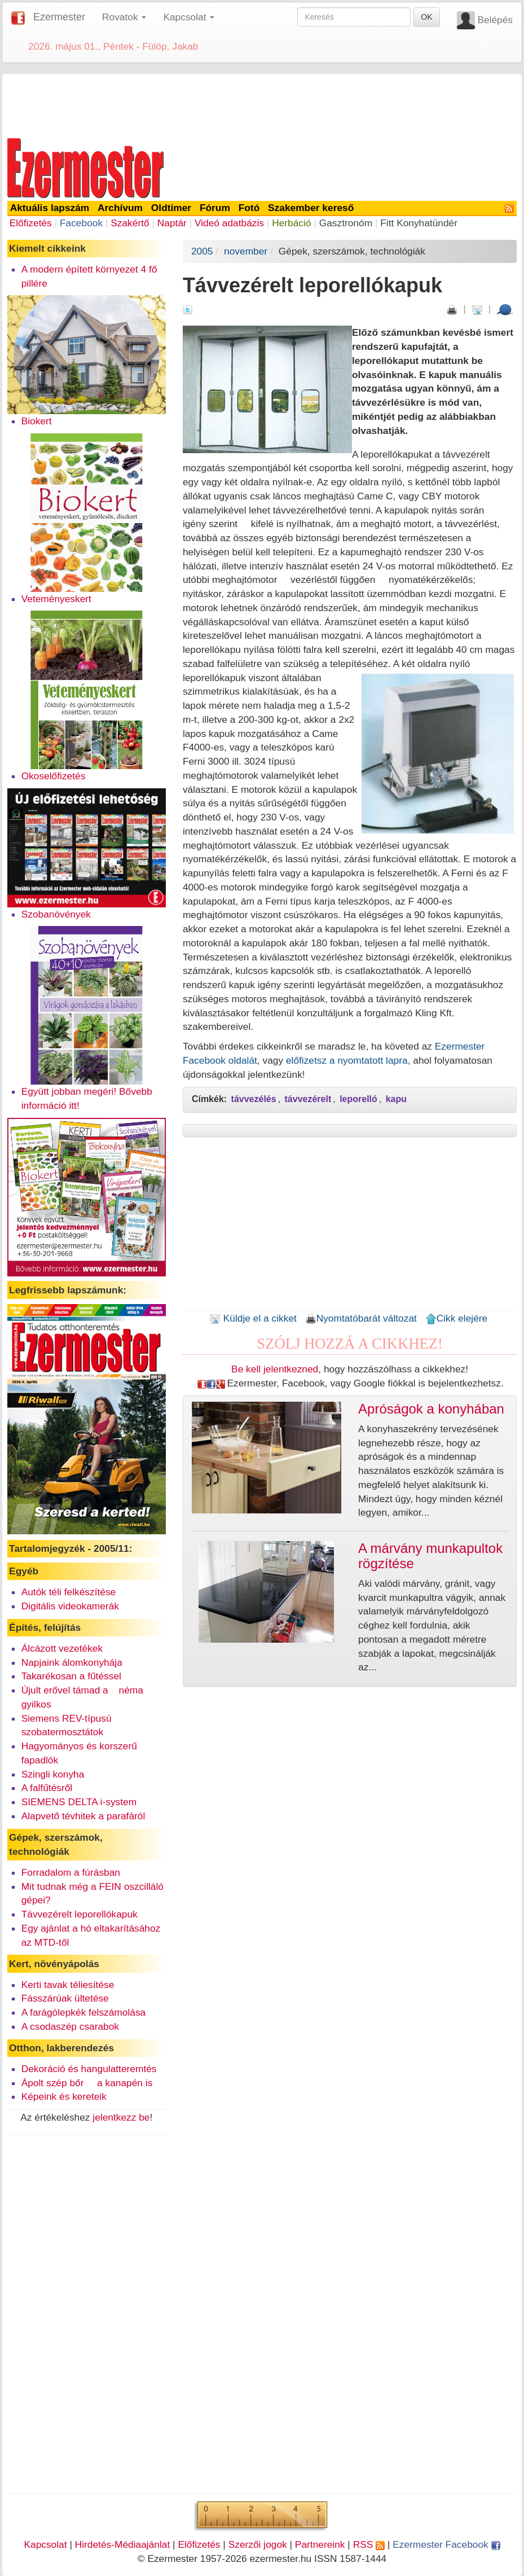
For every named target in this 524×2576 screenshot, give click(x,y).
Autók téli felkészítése (68, 1592)
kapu (396, 1099)
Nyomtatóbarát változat (361, 1318)
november (245, 251)
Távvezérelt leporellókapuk (79, 1914)
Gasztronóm (345, 223)
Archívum (120, 207)
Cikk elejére (456, 1318)
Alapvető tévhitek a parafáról (83, 1816)
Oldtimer (171, 207)
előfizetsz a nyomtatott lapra (347, 1060)
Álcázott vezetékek (62, 1648)
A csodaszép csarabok (70, 2026)
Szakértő (130, 223)
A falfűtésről (47, 1787)
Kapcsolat (45, 2544)
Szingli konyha (53, 1774)
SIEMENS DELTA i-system (78, 1801)
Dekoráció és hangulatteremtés (89, 2068)
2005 (202, 251)
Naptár (172, 223)
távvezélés (253, 1099)
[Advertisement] (262, 103)
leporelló (358, 1099)
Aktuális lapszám (50, 207)
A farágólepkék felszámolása (83, 2012)
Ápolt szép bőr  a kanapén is (87, 2082)
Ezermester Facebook (446, 2544)
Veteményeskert (56, 598)
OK (426, 16)
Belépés (495, 19)
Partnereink (320, 2544)
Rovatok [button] (124, 17)
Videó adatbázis (229, 223)
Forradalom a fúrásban (70, 1872)
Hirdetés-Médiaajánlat (122, 2544)
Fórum (215, 207)
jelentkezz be (121, 2117)
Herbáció (291, 223)
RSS (369, 2544)
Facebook (81, 223)
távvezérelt (308, 1099)
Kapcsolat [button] (188, 17)
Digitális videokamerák (70, 1606)
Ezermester (59, 17)
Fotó (249, 207)
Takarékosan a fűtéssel (71, 1676)
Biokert (36, 421)
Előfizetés (31, 223)
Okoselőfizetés (53, 776)
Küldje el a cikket (253, 1318)
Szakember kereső (311, 207)
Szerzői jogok (257, 2544)
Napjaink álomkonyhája (71, 1662)
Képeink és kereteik (64, 2096)
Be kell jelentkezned (274, 1369)
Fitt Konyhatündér (418, 223)
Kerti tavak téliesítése (68, 1984)
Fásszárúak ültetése (65, 1998)
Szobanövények (56, 914)
